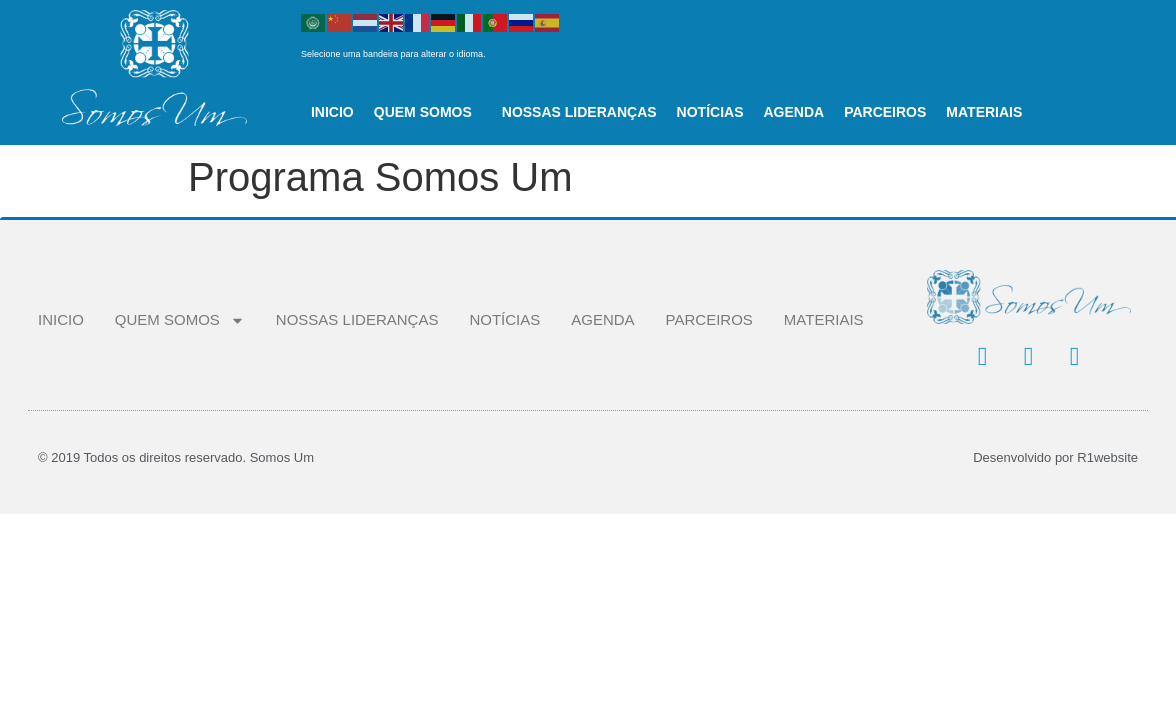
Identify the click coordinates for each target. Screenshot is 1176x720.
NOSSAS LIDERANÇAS (579, 112)
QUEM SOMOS (428, 112)
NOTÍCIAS (710, 112)
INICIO (332, 112)
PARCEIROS (885, 112)
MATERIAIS (984, 112)
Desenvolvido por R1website (1055, 457)
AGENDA (793, 112)
